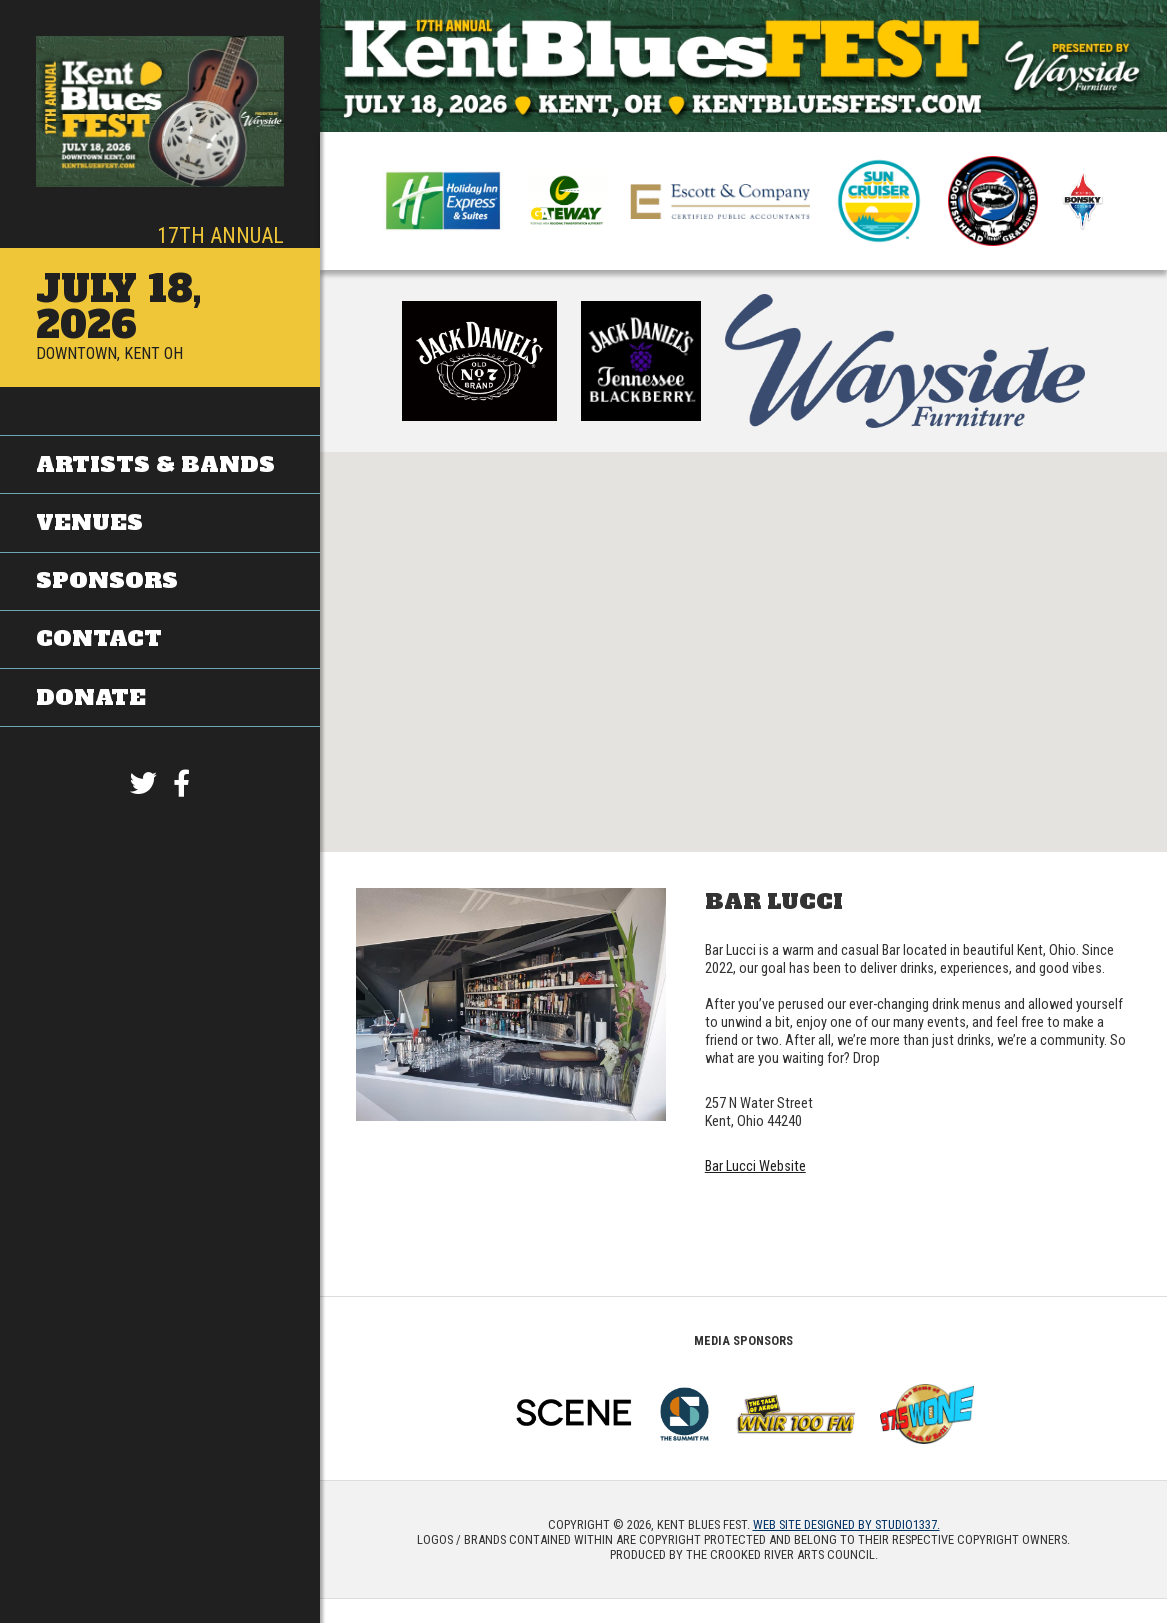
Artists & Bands (155, 464)
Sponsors (107, 580)
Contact (99, 637)
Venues (89, 522)
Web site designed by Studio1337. (846, 1524)
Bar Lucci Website (755, 1166)
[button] (744, 633)
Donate (91, 695)
